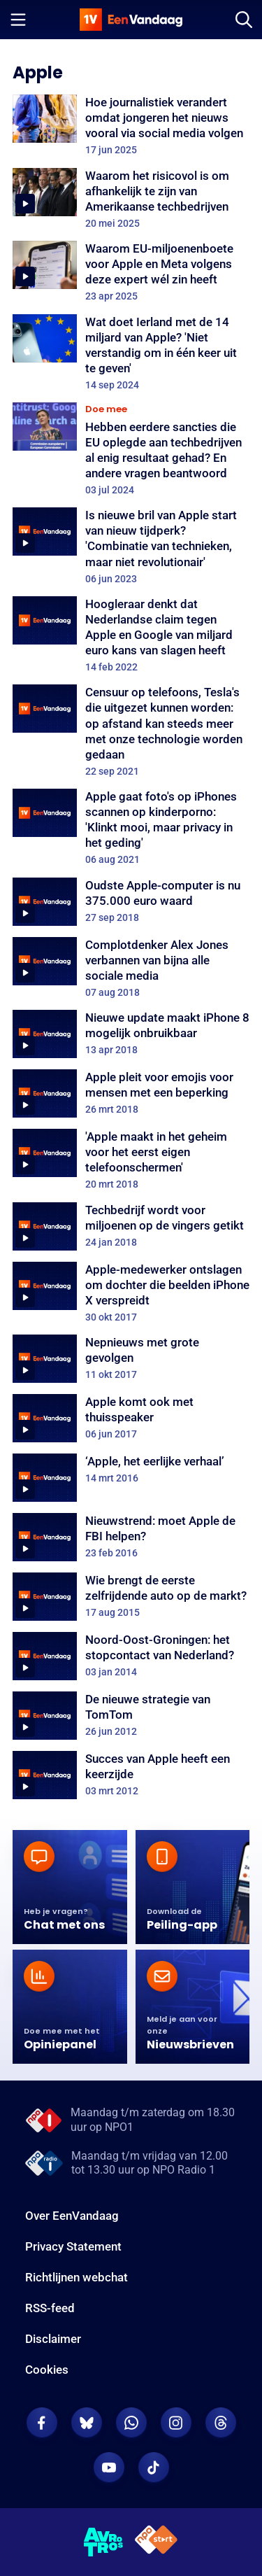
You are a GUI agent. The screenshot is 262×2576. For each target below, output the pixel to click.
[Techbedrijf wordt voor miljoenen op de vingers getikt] (131, 1226)
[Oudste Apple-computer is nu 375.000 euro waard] (131, 902)
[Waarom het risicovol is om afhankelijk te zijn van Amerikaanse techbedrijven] (131, 199)
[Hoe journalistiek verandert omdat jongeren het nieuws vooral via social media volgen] (131, 125)
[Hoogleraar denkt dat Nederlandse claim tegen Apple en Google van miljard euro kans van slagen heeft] (131, 635)
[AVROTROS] (104, 2542)
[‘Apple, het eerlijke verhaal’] (131, 1478)
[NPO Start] (156, 2542)
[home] (131, 19)
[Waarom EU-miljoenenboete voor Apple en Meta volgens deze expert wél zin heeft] (131, 271)
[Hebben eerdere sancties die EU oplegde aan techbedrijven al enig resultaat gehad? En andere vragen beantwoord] (131, 449)
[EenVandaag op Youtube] (109, 2467)
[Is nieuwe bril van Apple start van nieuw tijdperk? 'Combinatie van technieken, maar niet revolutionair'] (131, 546)
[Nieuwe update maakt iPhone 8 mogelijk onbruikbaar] (131, 1034)
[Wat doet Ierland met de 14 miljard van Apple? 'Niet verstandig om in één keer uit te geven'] (131, 353)
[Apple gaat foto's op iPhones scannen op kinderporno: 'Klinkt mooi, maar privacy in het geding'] (131, 827)
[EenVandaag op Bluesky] (86, 2422)
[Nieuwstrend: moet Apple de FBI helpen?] (131, 1537)
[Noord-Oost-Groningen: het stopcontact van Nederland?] (131, 1656)
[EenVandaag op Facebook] (42, 2422)
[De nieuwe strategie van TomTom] (131, 1715)
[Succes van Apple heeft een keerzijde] (131, 1775)
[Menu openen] (18, 19)
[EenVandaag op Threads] (220, 2422)
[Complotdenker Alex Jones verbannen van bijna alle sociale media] (131, 968)
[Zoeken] (243, 19)
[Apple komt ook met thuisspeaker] (131, 1418)
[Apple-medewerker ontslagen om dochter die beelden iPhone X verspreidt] (131, 1292)
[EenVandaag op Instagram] (176, 2422)
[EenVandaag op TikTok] (153, 2467)
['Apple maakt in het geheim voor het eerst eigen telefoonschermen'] (131, 1159)
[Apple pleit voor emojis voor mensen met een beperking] (131, 1093)
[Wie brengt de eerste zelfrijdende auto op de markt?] (131, 1596)
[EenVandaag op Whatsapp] (131, 2422)
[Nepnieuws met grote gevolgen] (131, 1359)
